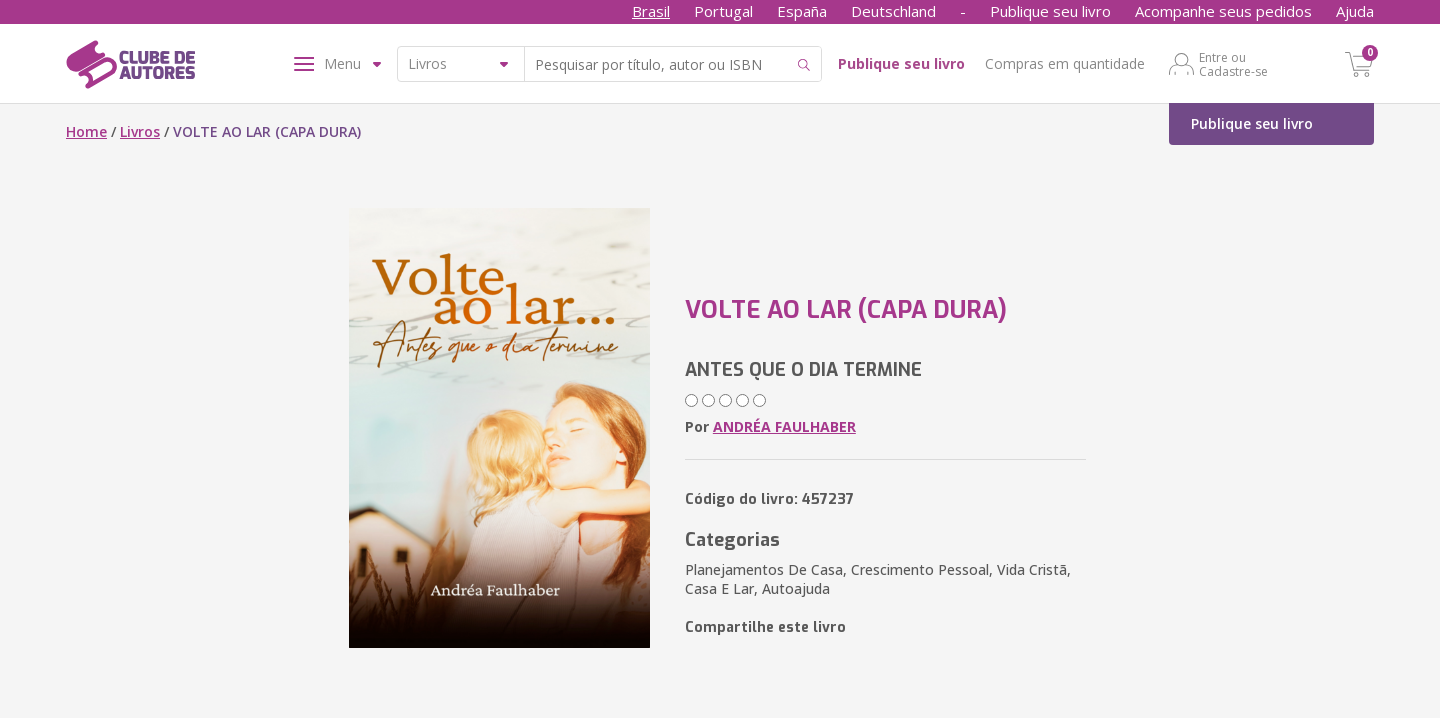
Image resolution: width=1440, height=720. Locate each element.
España (802, 11)
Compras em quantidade (1065, 63)
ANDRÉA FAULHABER (784, 426)
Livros (140, 131)
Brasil (651, 11)
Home (86, 131)
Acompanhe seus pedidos (1223, 11)
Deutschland (893, 11)
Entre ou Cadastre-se (1233, 64)
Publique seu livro (1050, 11)
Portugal (723, 11)
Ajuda (1355, 11)
